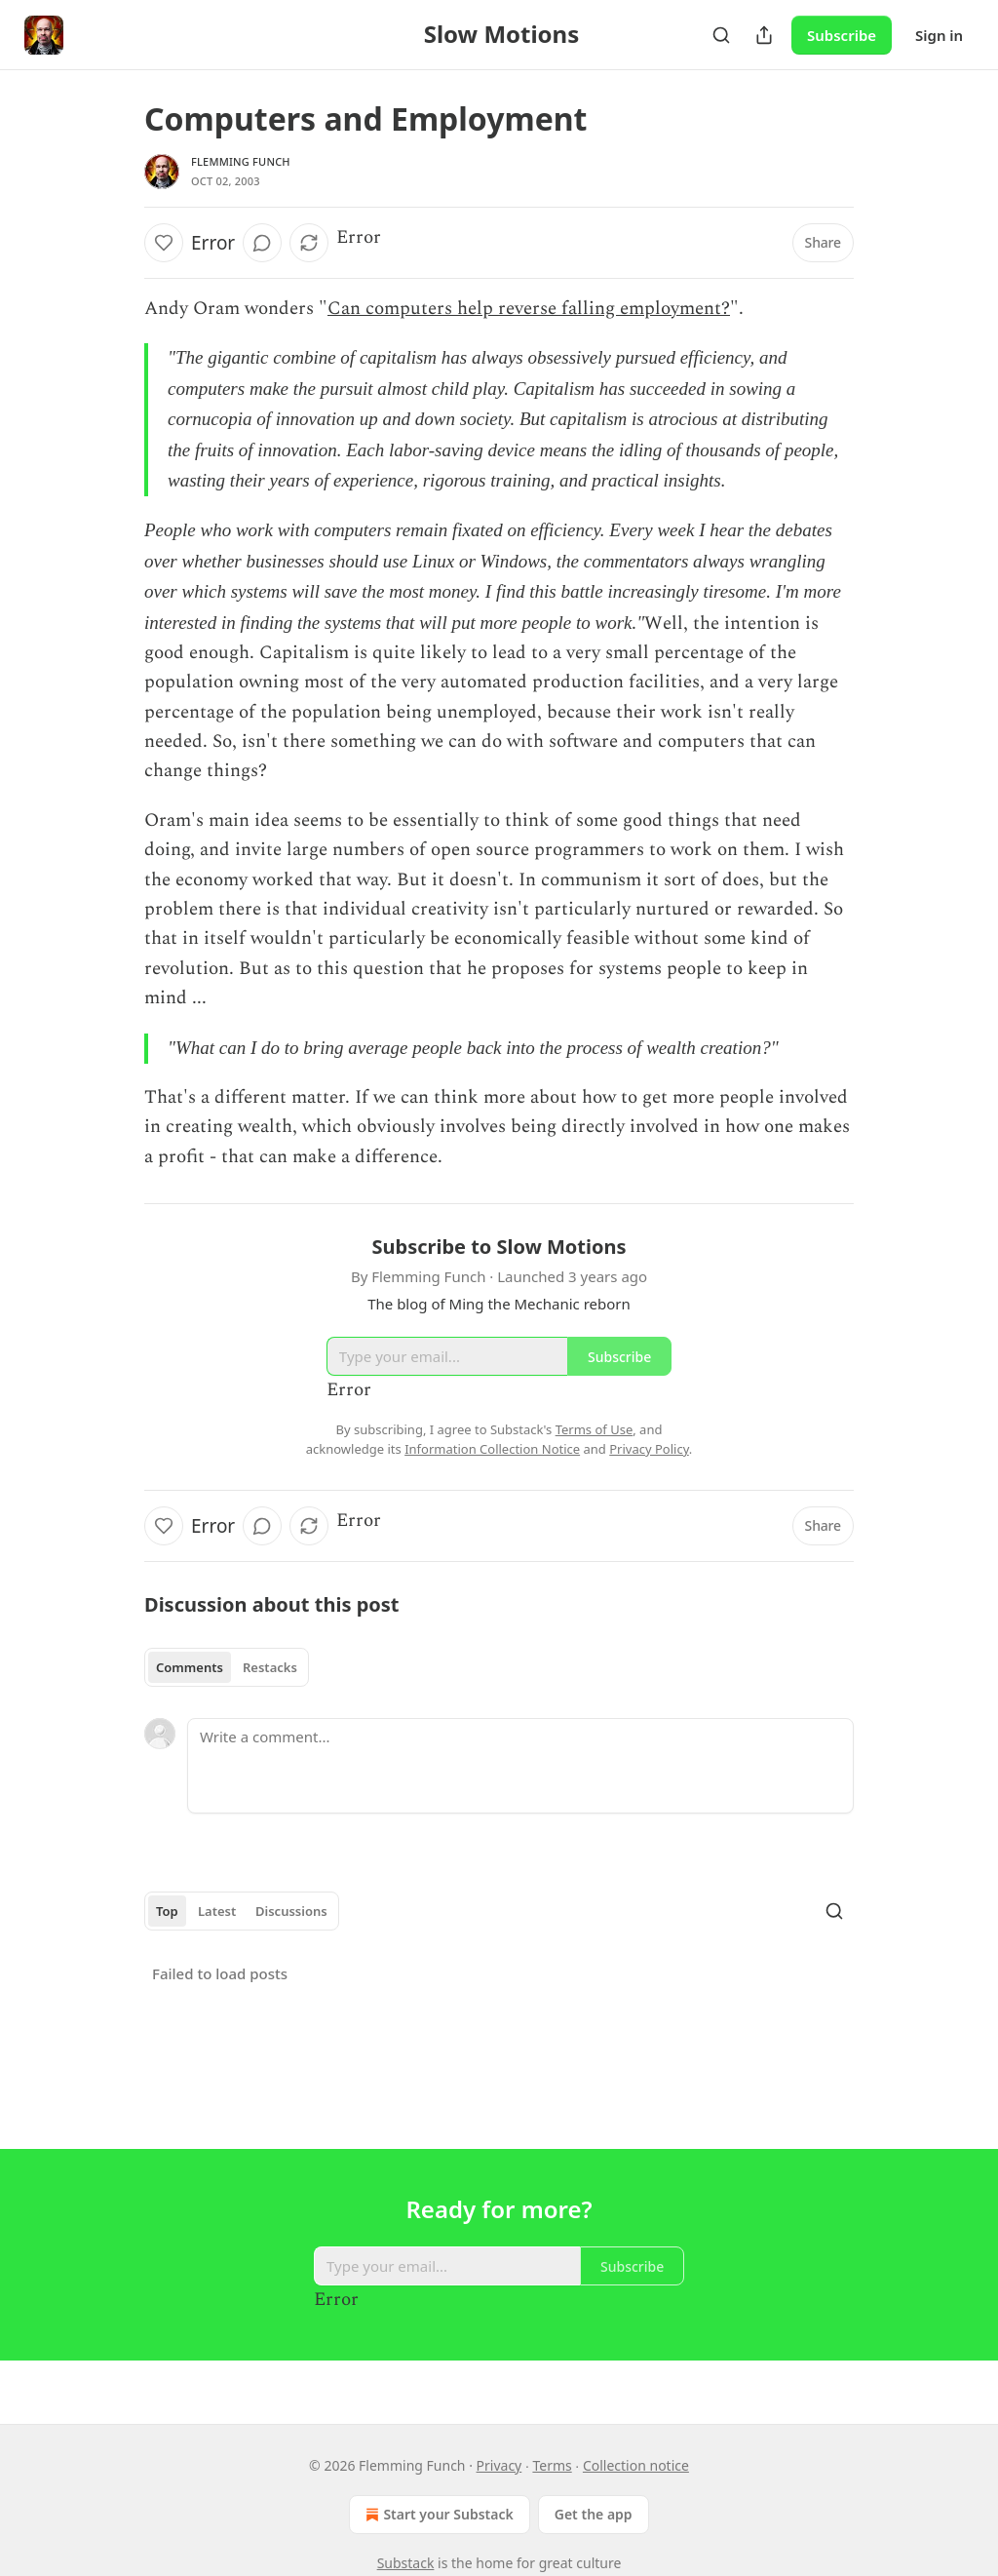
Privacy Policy (649, 1449)
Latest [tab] (217, 1911)
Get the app (594, 2514)
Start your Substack (437, 2514)
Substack (406, 2563)
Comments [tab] (189, 1667)
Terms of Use (594, 1429)
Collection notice (636, 2465)
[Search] (721, 35)
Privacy (499, 2465)
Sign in (939, 35)
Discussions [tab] (291, 1911)
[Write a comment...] (520, 1766)
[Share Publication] (764, 35)
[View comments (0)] (262, 242)
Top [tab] (167, 1911)
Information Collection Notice (492, 1449)
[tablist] (226, 1667)
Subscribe (841, 35)
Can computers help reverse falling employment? (528, 308)
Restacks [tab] (270, 1667)
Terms (551, 2465)
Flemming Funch (240, 161)
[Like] (163, 242)
